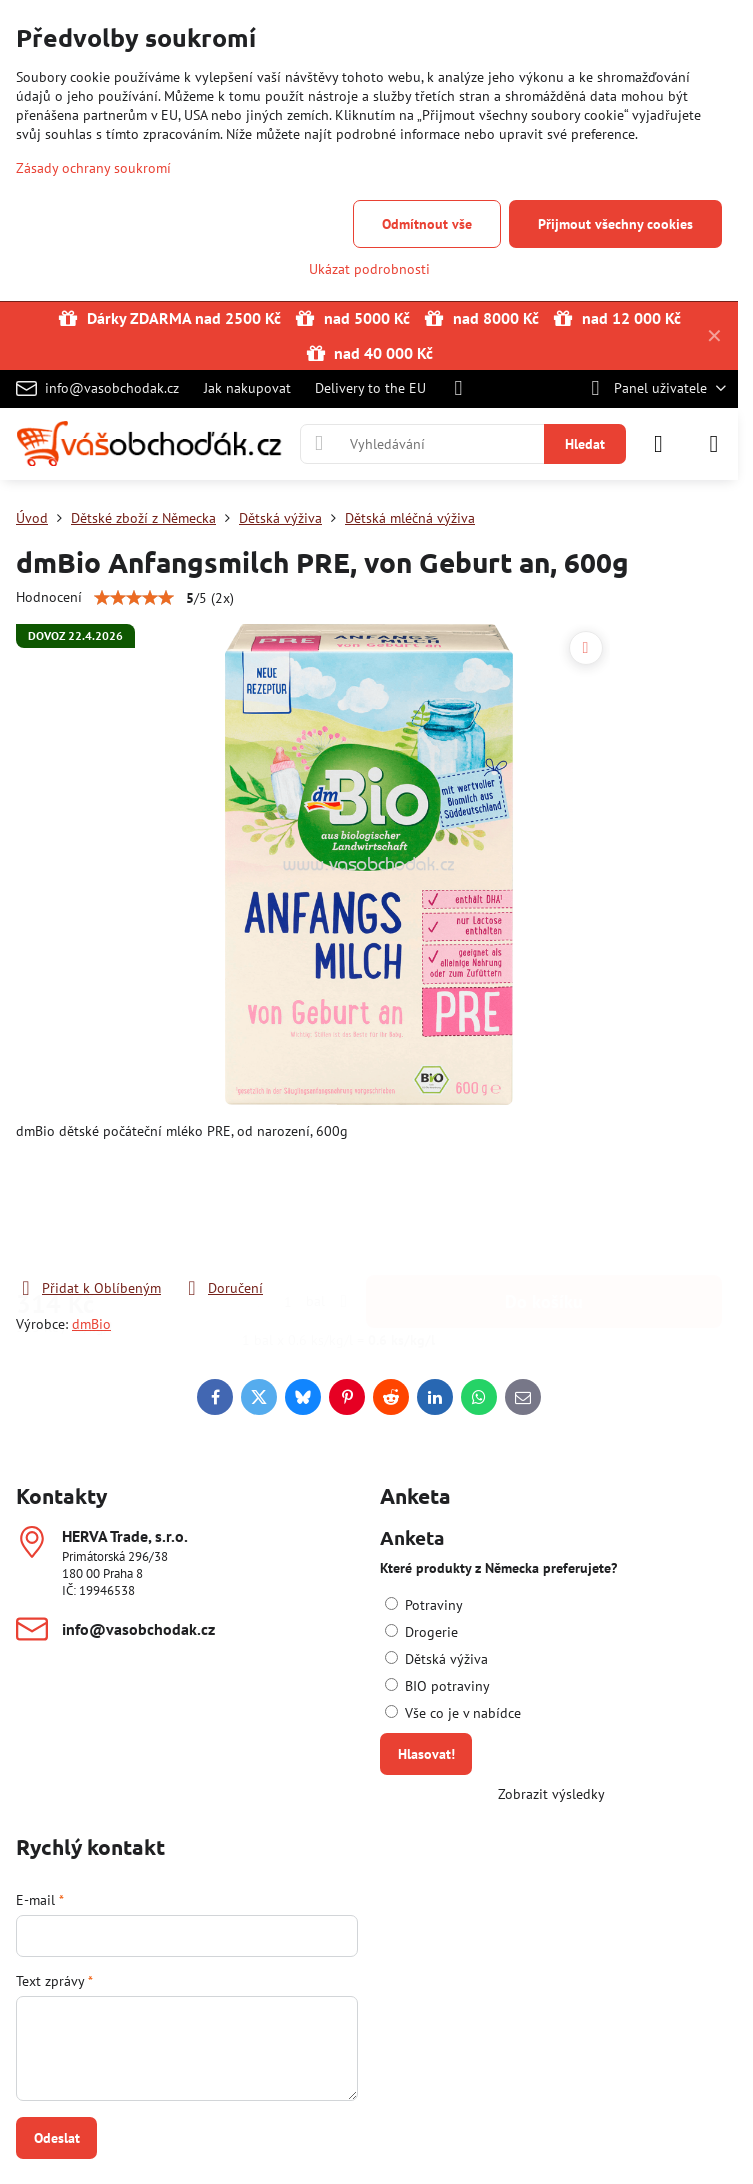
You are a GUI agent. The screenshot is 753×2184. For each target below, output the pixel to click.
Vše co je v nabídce (453, 1713)
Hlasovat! (426, 1754)
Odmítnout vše (427, 224)
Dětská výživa (436, 1659)
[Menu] (714, 444)
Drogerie (421, 1632)
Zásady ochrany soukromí (93, 168)
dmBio (91, 1324)
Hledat (585, 444)
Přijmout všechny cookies (615, 224)
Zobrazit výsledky (551, 1794)
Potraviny (424, 1605)
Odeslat (57, 2138)
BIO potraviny (437, 1686)
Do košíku (544, 1199)
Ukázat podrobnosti (369, 269)
